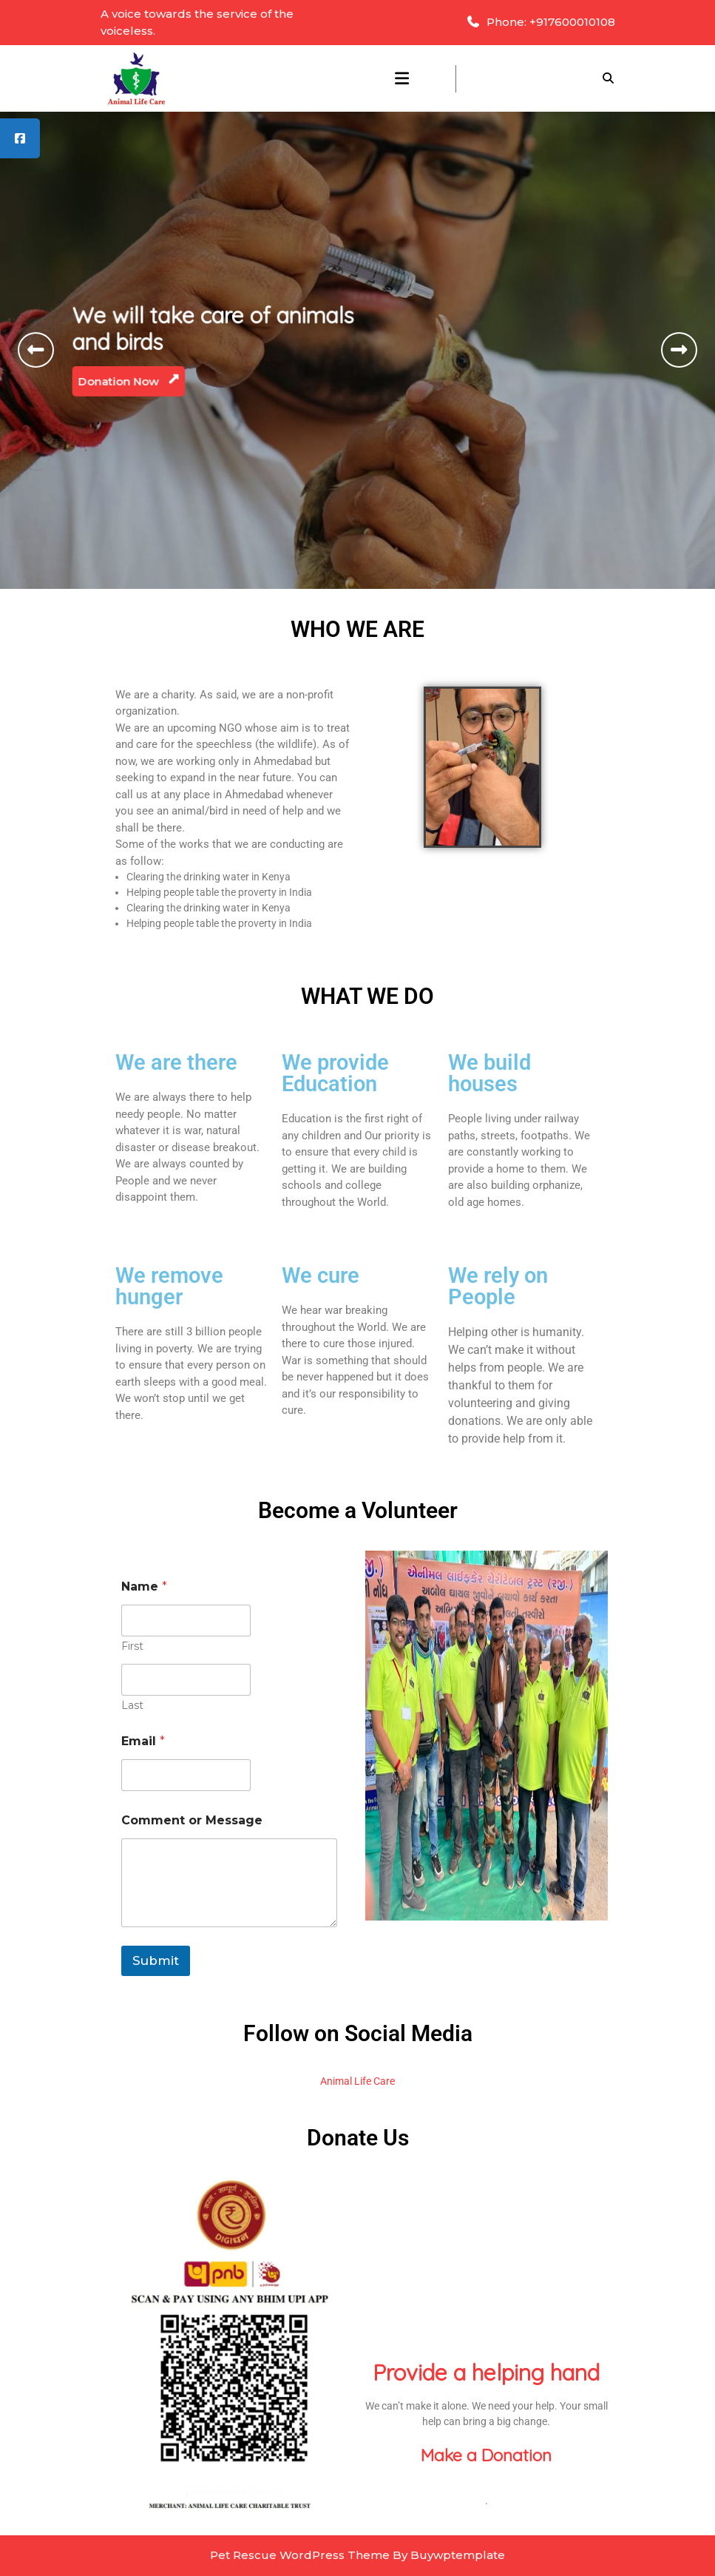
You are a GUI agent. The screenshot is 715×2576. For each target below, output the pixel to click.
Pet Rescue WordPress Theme (300, 2555)
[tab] (402, 78)
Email (143, 1741)
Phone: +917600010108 (540, 22)
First (132, 1646)
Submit (155, 1960)
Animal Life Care (357, 2081)
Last (132, 1705)
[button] (36, 350)
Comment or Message (191, 1820)
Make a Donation (486, 2455)
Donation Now (135, 378)
